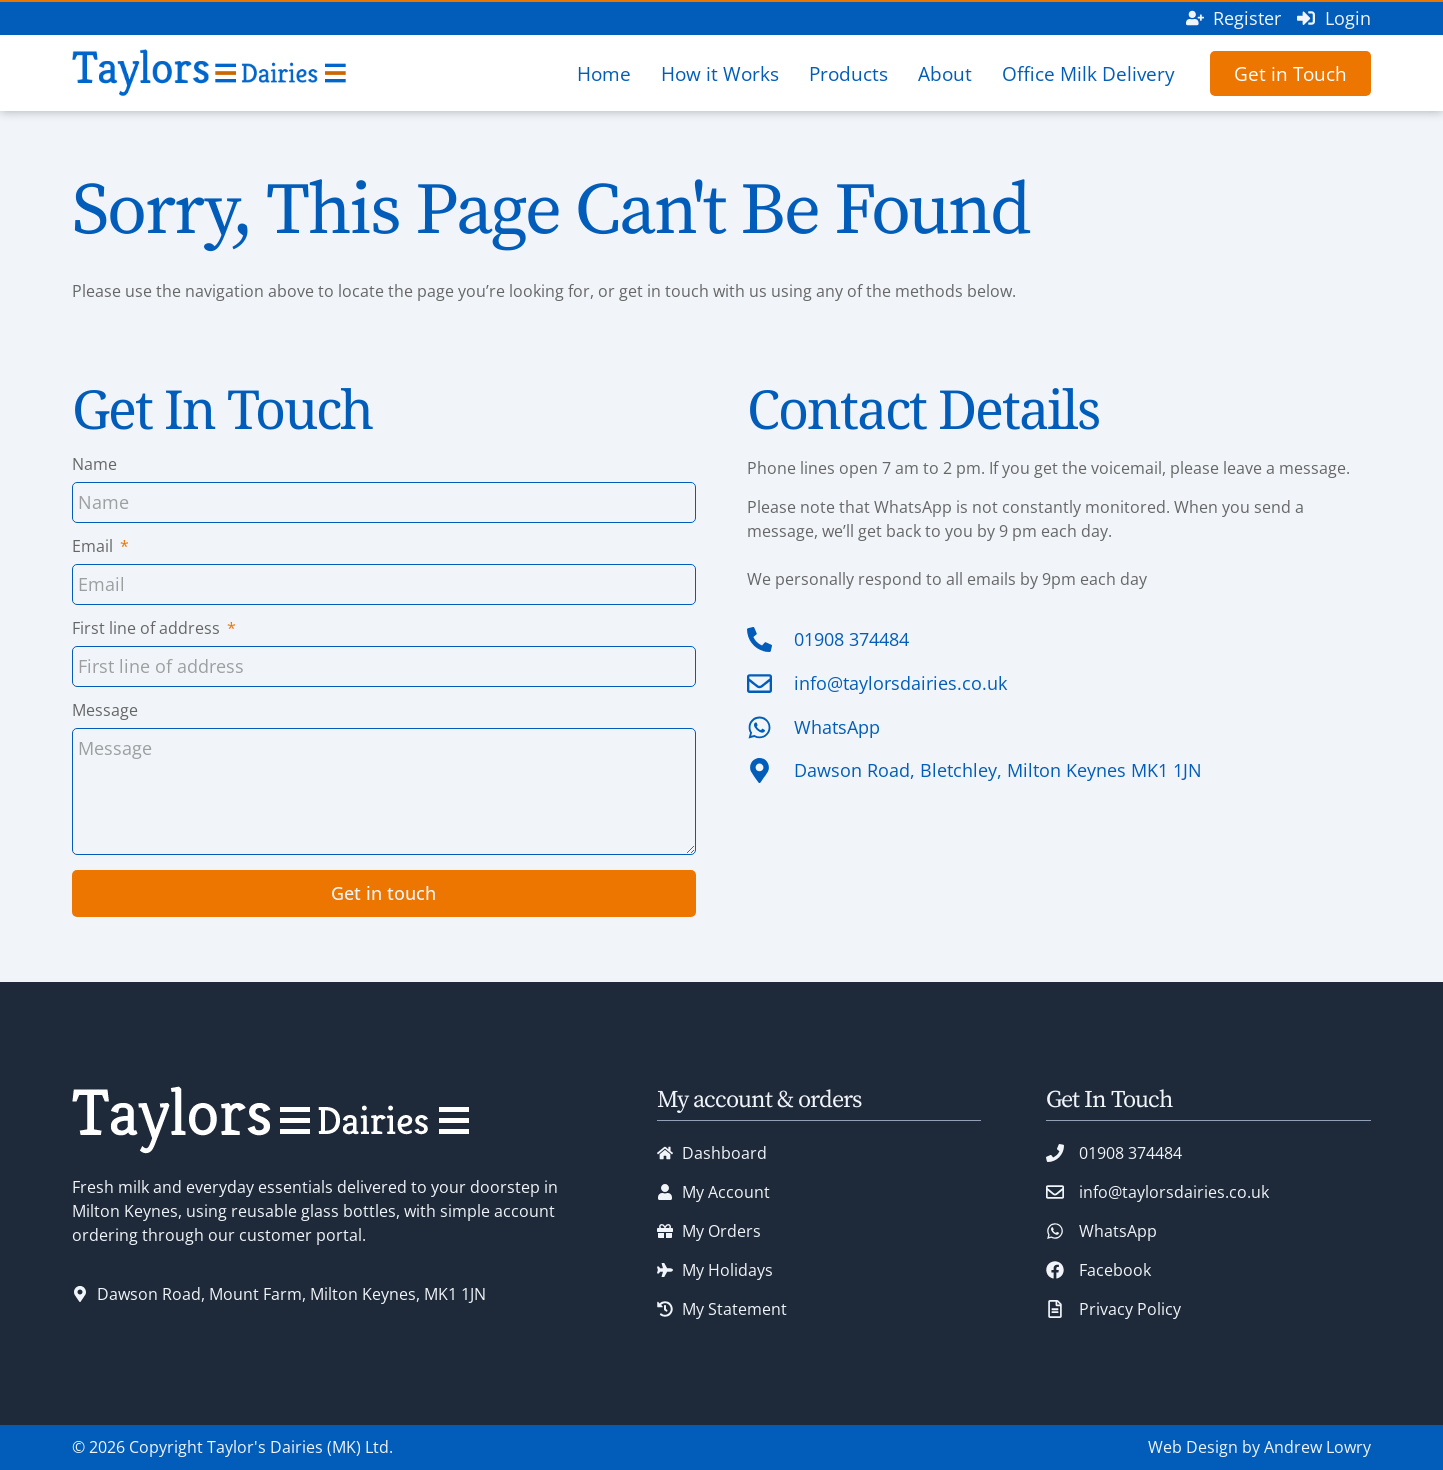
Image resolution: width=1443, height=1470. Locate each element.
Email (94, 547)
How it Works (720, 73)
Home (604, 73)
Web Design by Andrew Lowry (1259, 1447)
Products (848, 73)
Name (94, 465)
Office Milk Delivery (1088, 73)
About (945, 73)
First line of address (148, 629)
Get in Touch (1290, 73)
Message (105, 711)
